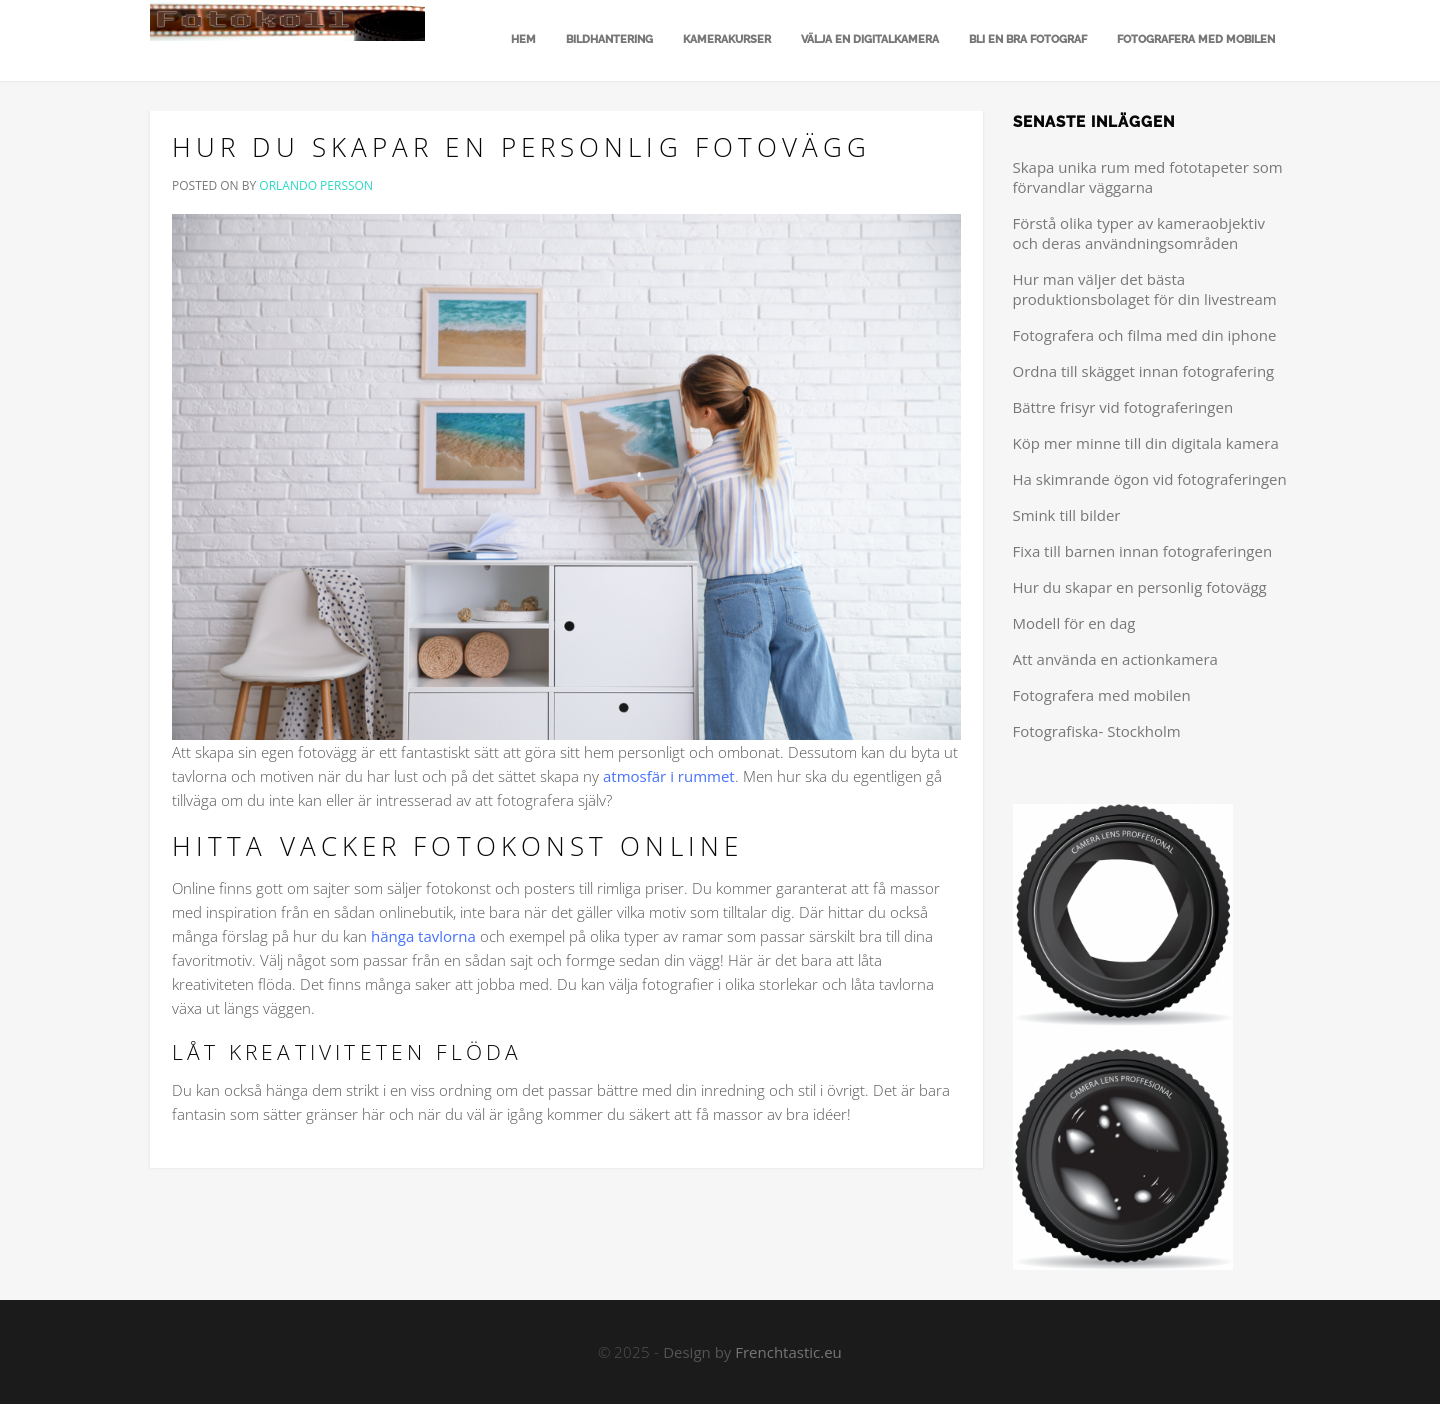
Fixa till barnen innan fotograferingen (1143, 551)
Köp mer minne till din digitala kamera (1146, 443)
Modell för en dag (1074, 623)
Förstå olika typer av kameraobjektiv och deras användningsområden (1139, 233)
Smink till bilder (1067, 515)
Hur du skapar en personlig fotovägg (522, 147)
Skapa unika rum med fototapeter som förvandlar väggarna (1148, 177)
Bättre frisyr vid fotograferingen (1123, 407)
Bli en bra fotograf (1028, 39)
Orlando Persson (316, 185)
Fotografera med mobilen (1196, 39)
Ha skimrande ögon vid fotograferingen (1150, 479)
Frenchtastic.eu (788, 1352)
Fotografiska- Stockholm (1097, 731)
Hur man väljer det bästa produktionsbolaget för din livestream (1145, 289)
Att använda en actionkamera (1115, 659)
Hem (522, 39)
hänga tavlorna (423, 936)
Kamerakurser (727, 39)
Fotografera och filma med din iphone (1145, 335)
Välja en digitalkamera (870, 39)
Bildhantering (609, 39)
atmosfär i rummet (669, 776)
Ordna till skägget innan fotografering (1144, 371)
